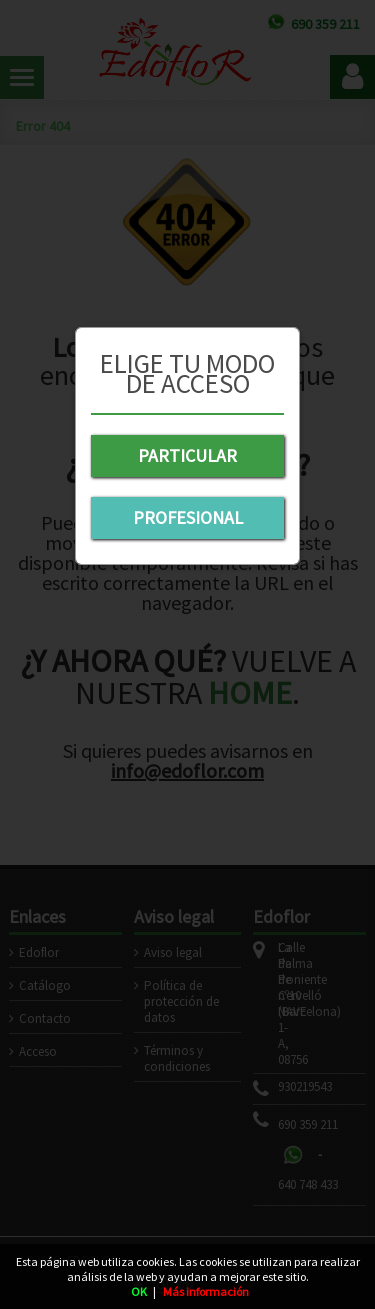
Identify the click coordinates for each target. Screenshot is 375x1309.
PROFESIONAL (188, 517)
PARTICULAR (187, 455)
